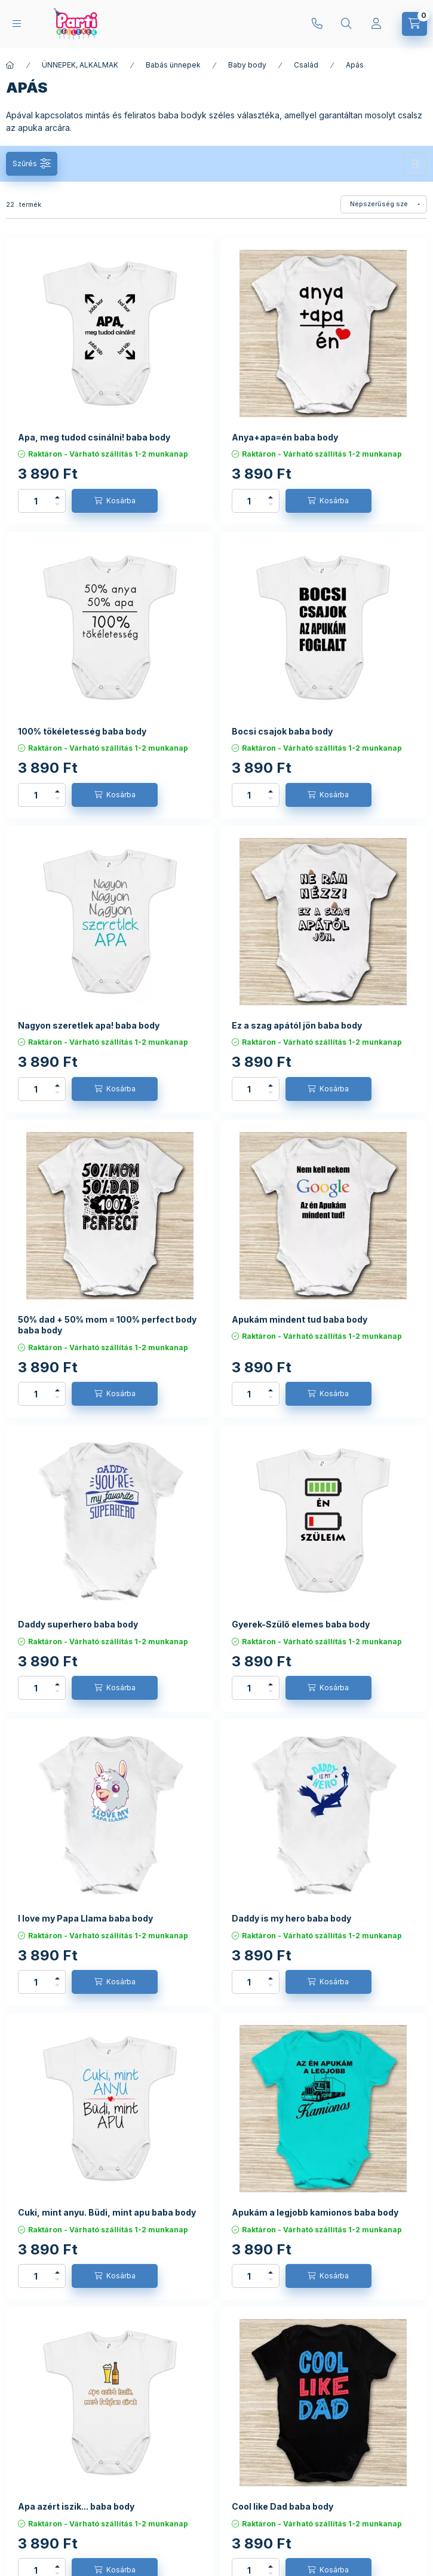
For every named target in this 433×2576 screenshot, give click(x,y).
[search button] (346, 24)
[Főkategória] (10, 65)
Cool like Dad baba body (282, 2506)
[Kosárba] (115, 501)
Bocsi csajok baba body (282, 731)
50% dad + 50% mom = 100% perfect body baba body (107, 1324)
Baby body (247, 64)
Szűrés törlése (415, 164)
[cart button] (414, 24)
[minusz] (57, 504)
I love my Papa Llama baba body (85, 1918)
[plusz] (57, 497)
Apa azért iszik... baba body (76, 2506)
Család (306, 64)
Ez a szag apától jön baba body (297, 1025)
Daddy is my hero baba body (291, 1918)
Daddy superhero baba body (78, 1624)
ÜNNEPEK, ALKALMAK (80, 64)
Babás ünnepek (173, 64)
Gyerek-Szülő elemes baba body (301, 1624)
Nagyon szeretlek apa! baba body (88, 1025)
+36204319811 (317, 24)
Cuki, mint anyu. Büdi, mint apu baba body (107, 2212)
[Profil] (376, 24)
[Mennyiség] (36, 500)
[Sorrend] (383, 204)
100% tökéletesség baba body (82, 731)
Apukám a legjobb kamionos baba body (315, 2212)
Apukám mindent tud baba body (299, 1319)
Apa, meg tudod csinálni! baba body (94, 437)
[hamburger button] (16, 24)
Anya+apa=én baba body (285, 437)
